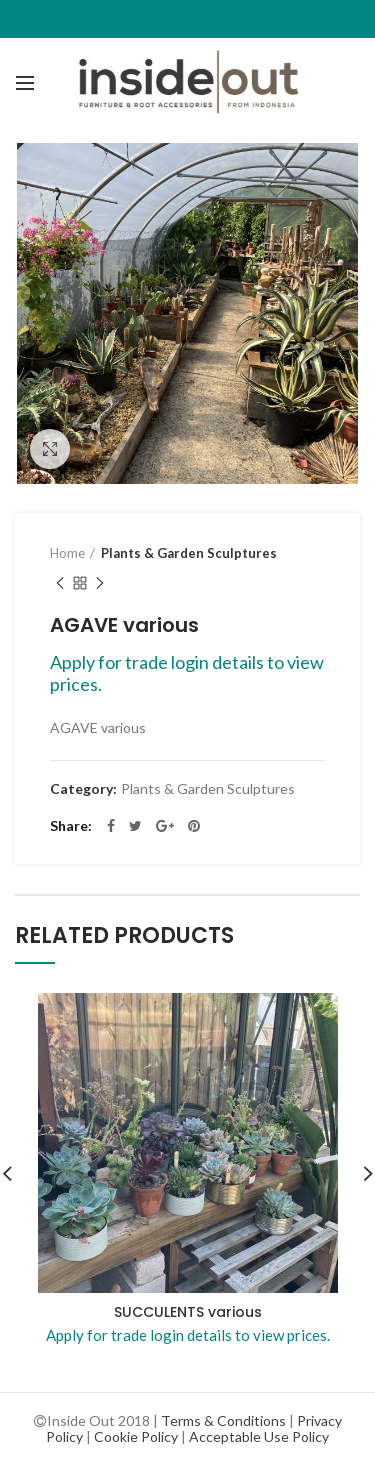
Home (67, 553)
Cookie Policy (136, 1436)
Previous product (60, 584)
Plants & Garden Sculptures (189, 553)
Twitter (135, 826)
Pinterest (194, 826)
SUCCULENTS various (188, 1312)
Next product (100, 584)
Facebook (111, 826)
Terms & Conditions (223, 1420)
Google (165, 826)
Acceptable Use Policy (259, 1436)
